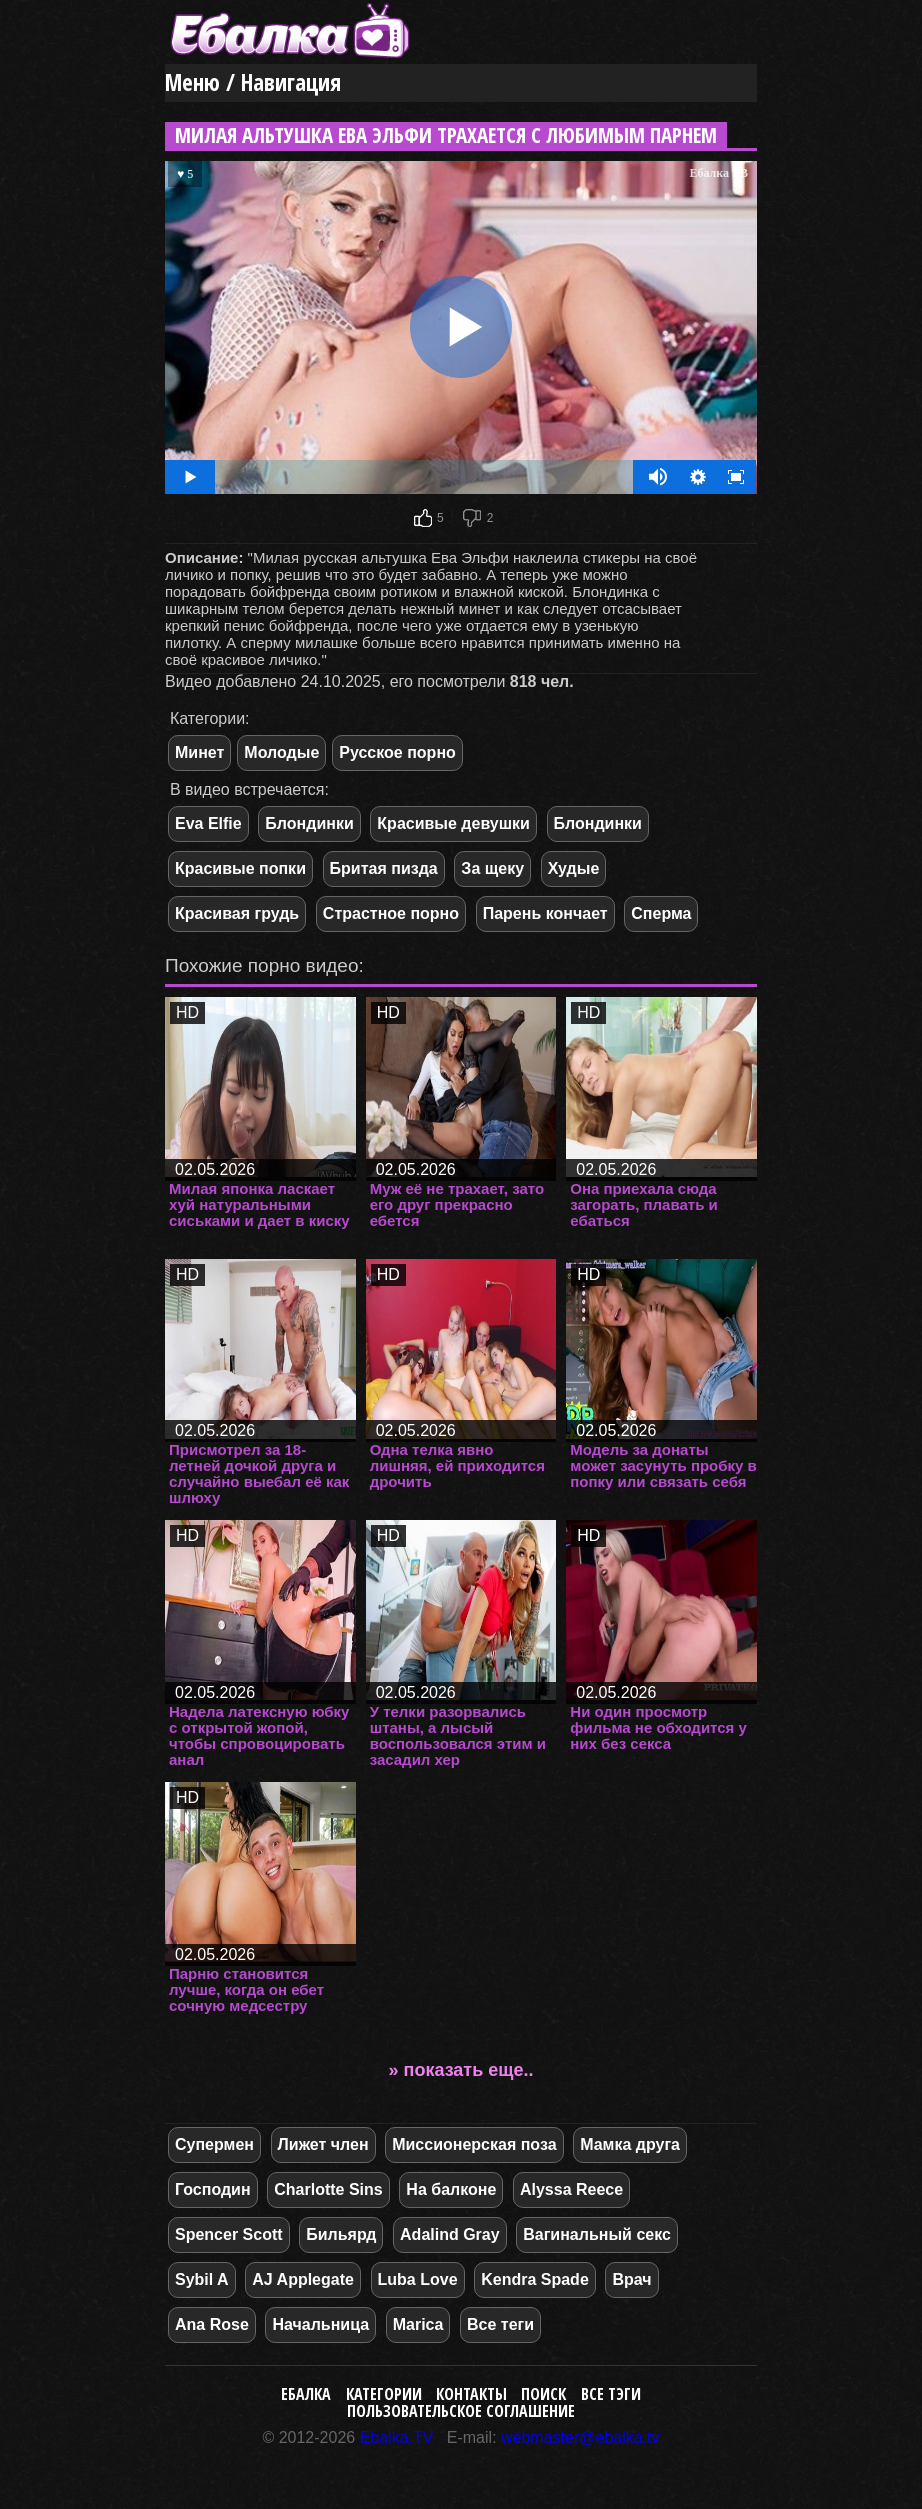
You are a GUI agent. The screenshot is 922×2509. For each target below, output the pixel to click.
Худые (574, 868)
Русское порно (397, 752)
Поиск (543, 2394)
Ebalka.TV (397, 2437)
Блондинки (309, 823)
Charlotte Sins (328, 2189)
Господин (213, 2189)
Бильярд (341, 2234)
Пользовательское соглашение (461, 2411)
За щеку (492, 868)
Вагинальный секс (597, 2234)
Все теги (500, 2324)
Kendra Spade (535, 2279)
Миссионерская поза (474, 2144)
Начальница (320, 2324)
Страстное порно (391, 913)
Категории (384, 2394)
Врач (631, 2279)
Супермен (214, 2144)
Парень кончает (545, 913)
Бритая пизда (384, 868)
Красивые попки (240, 868)
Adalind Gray (450, 2234)
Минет (199, 752)
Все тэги (611, 2394)
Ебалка (306, 2394)
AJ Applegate (303, 2279)
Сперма (661, 913)
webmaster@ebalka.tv (580, 2437)
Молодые (281, 752)
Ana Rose (212, 2324)
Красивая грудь (237, 913)
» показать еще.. (461, 2070)
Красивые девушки (453, 823)
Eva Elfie (208, 823)
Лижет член (323, 2144)
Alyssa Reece (571, 2189)
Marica (418, 2324)
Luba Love (418, 2279)
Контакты (471, 2394)
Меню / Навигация (253, 82)
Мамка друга (630, 2144)
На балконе (451, 2189)
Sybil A (202, 2279)
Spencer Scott (229, 2234)
